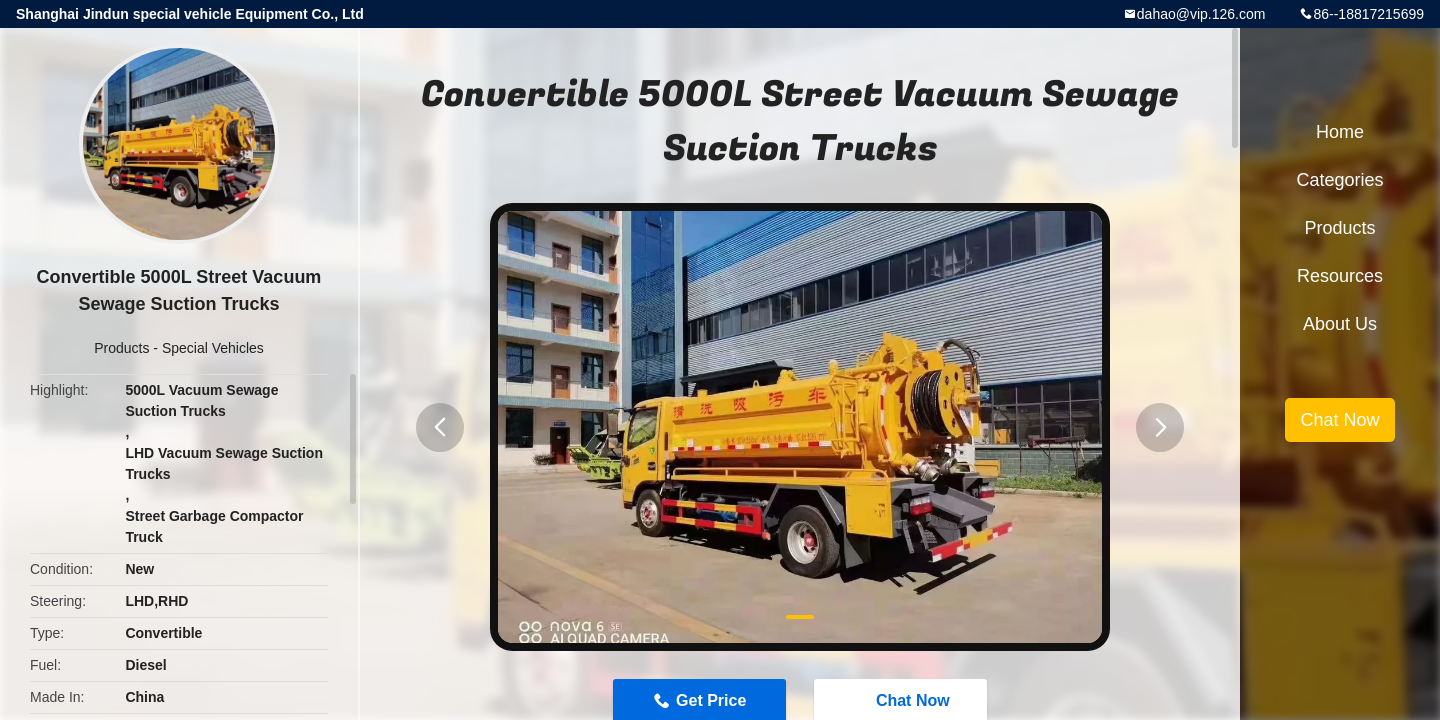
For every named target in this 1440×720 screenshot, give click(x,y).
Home (1340, 132)
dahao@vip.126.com (1201, 14)
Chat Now (1339, 420)
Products (121, 348)
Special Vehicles (213, 348)
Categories (1339, 180)
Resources (1340, 276)
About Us (1340, 324)
